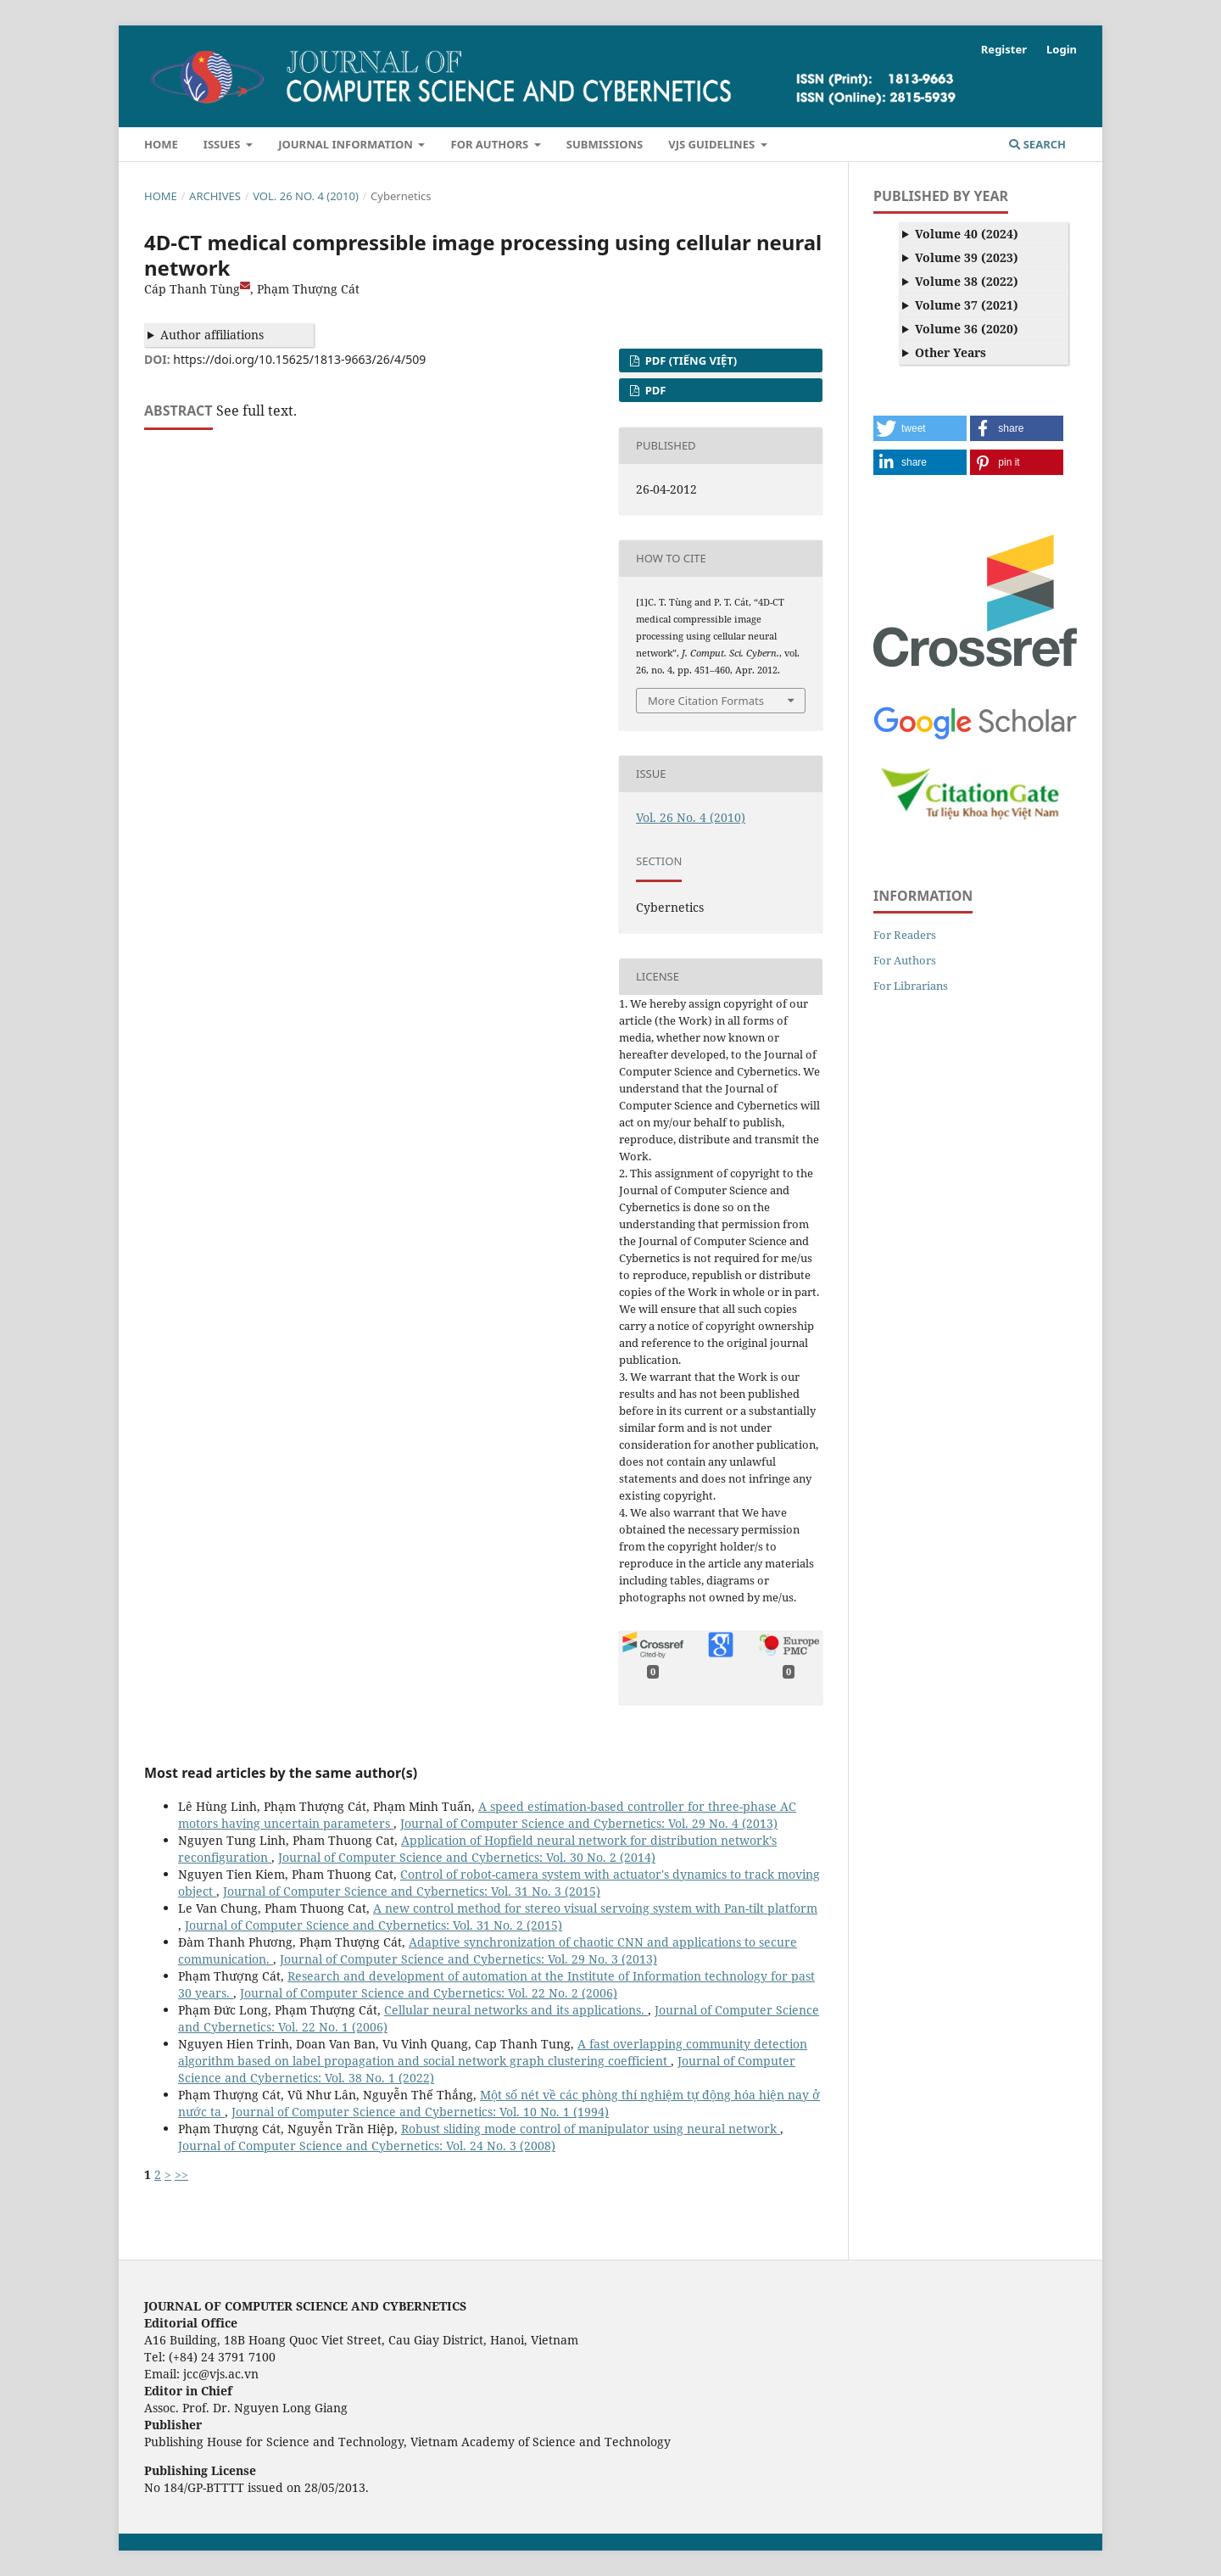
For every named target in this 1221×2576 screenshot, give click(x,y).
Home (161, 144)
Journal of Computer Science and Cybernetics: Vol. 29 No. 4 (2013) (589, 1823)
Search (1037, 144)
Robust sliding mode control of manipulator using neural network (590, 2129)
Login (1061, 49)
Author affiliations (212, 335)
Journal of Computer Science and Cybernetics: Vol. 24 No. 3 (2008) (366, 2145)
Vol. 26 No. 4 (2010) (306, 196)
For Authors (490, 144)
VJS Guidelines (712, 144)
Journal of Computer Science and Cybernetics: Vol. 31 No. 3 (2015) (411, 1891)
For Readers (904, 934)
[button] (920, 428)
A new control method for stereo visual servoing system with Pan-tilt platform (595, 1908)
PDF (654, 390)
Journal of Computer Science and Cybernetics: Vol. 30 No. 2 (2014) (466, 1857)
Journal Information (346, 144)
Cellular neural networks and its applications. (516, 2010)
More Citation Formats (706, 700)
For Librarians (910, 985)
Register (1004, 49)
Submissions (604, 144)
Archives (215, 196)
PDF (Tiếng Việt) (689, 360)
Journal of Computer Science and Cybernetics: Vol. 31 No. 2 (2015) (373, 1925)
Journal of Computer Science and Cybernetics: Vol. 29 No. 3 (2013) (468, 1959)
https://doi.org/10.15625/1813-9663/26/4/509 (299, 359)
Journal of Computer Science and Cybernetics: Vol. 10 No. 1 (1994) (420, 2112)
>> (181, 2174)
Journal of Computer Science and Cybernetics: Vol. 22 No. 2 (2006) (428, 1993)
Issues (223, 144)
